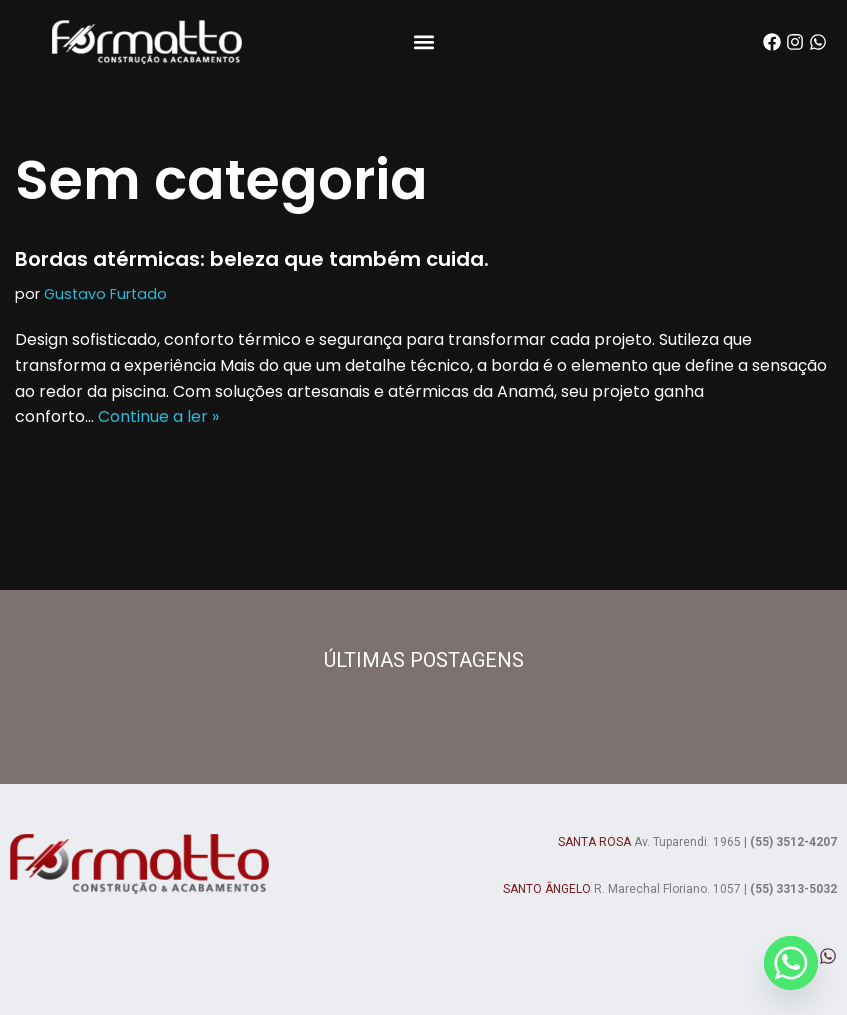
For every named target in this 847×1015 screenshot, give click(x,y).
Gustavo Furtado (105, 294)
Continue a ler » (158, 416)
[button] (423, 42)
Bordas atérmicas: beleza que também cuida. (252, 259)
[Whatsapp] (791, 963)
